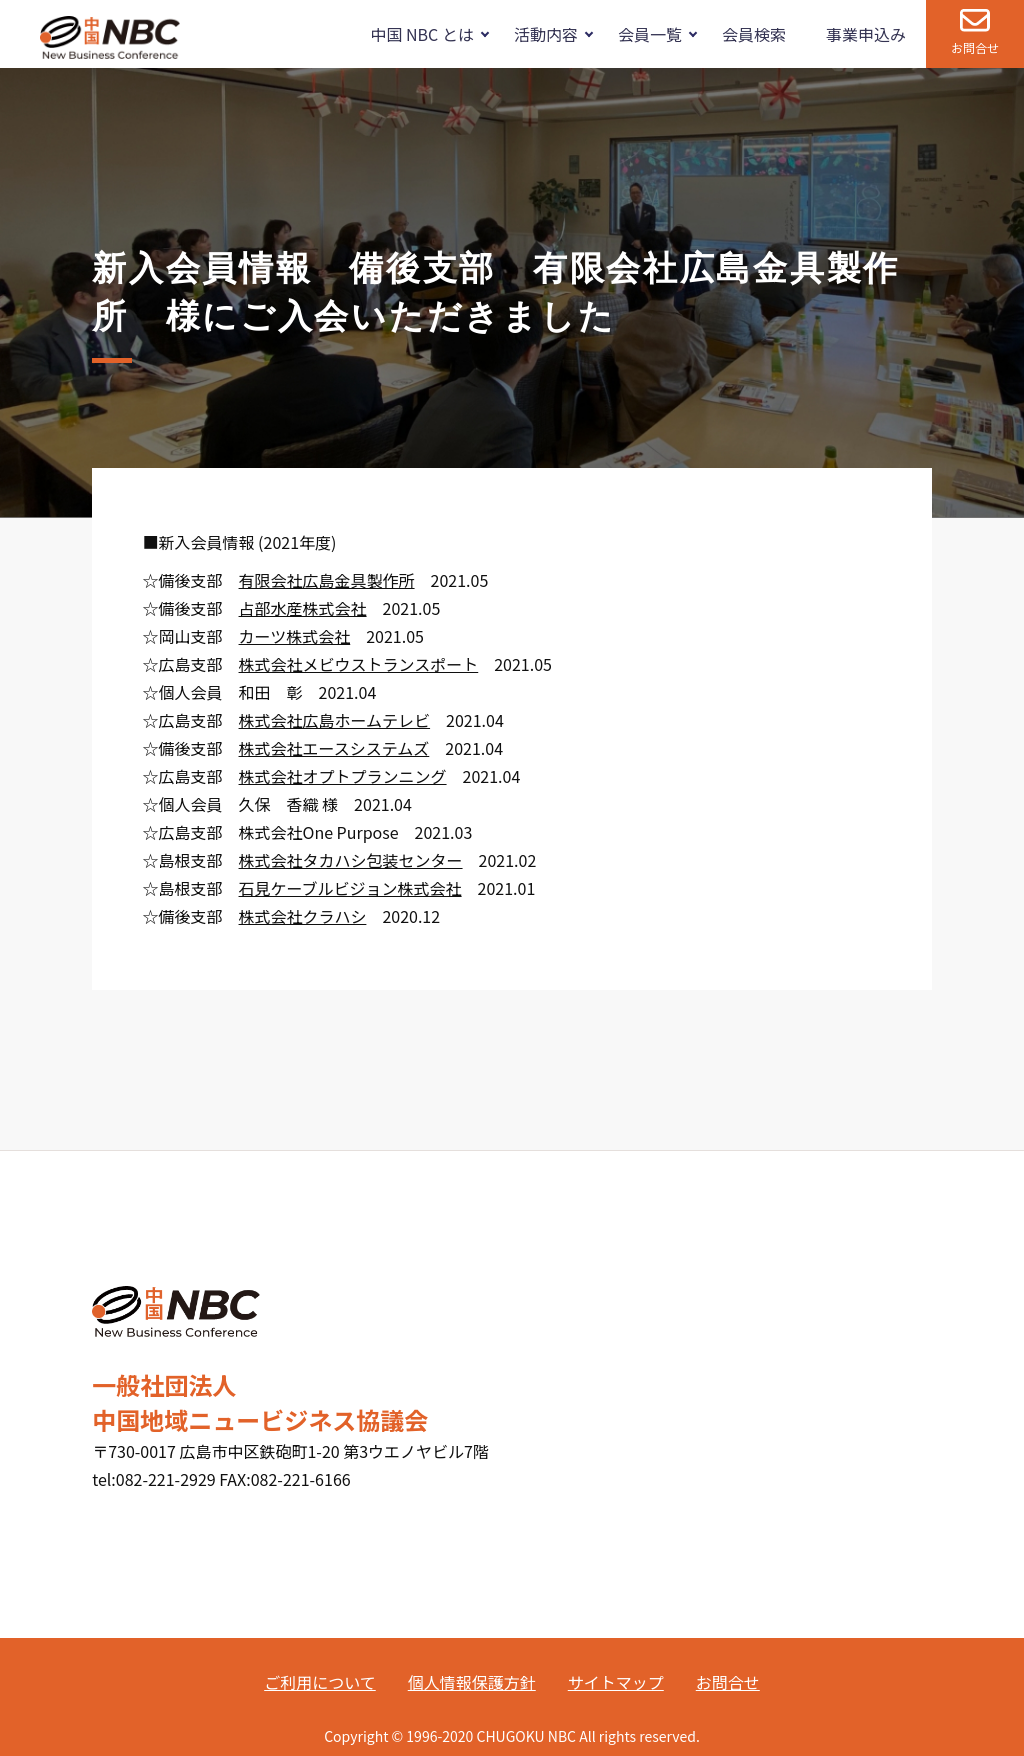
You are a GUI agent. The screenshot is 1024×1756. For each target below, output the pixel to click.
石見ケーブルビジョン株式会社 (350, 888)
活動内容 (546, 34)
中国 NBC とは (421, 34)
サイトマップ (616, 1682)
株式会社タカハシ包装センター (351, 860)
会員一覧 (650, 34)
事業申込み (866, 34)
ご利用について (320, 1682)
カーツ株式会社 (295, 636)
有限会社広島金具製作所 (327, 580)
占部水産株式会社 (303, 608)
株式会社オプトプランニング (343, 776)
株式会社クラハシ (303, 916)
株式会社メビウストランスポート (359, 664)
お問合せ (975, 47)
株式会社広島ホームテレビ (335, 720)
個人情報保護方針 (472, 1682)
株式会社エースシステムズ (334, 748)
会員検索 (754, 34)
